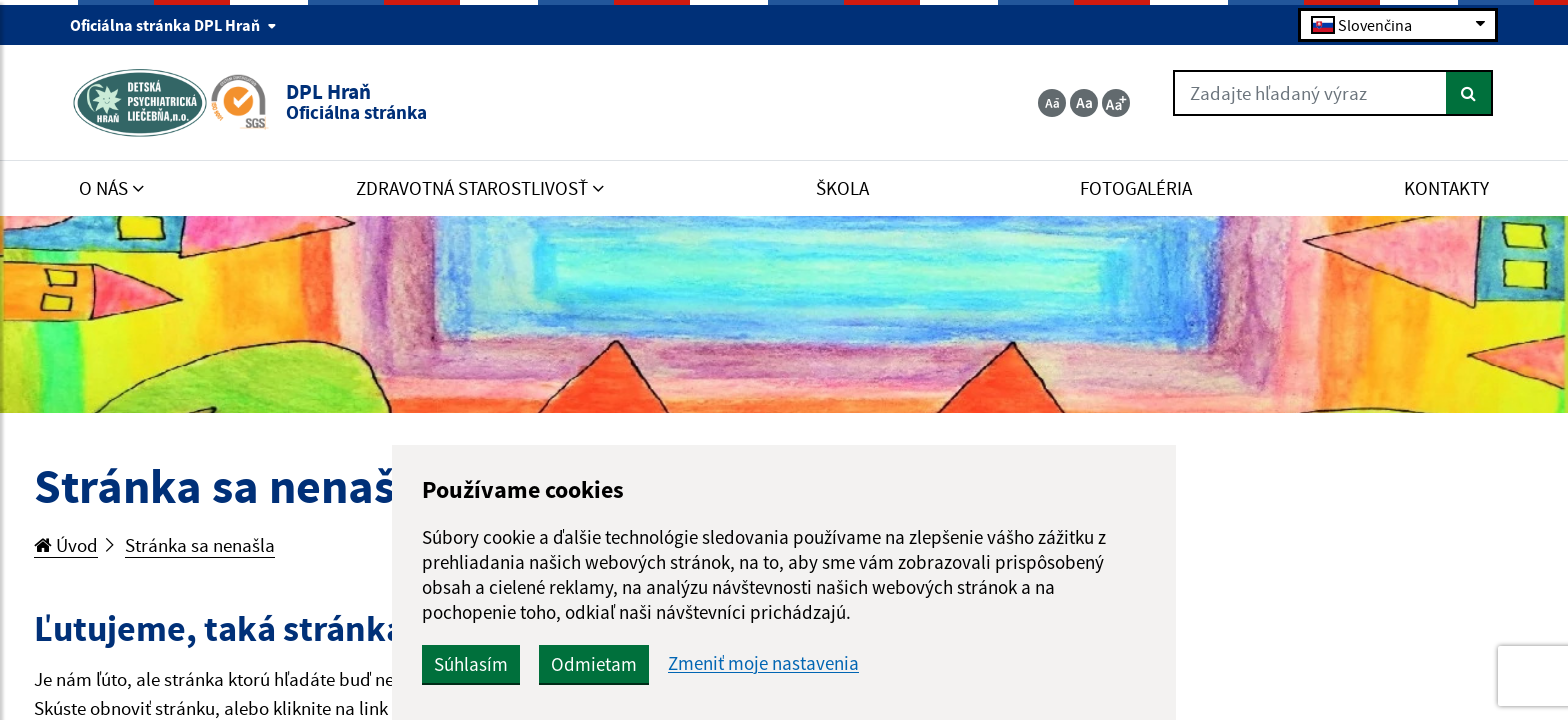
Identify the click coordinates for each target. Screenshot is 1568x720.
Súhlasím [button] (471, 664)
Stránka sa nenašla (200, 545)
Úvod (66, 545)
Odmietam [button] (594, 664)
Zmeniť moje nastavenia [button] (763, 663)
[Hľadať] (1469, 93)
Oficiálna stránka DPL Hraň (173, 25)
